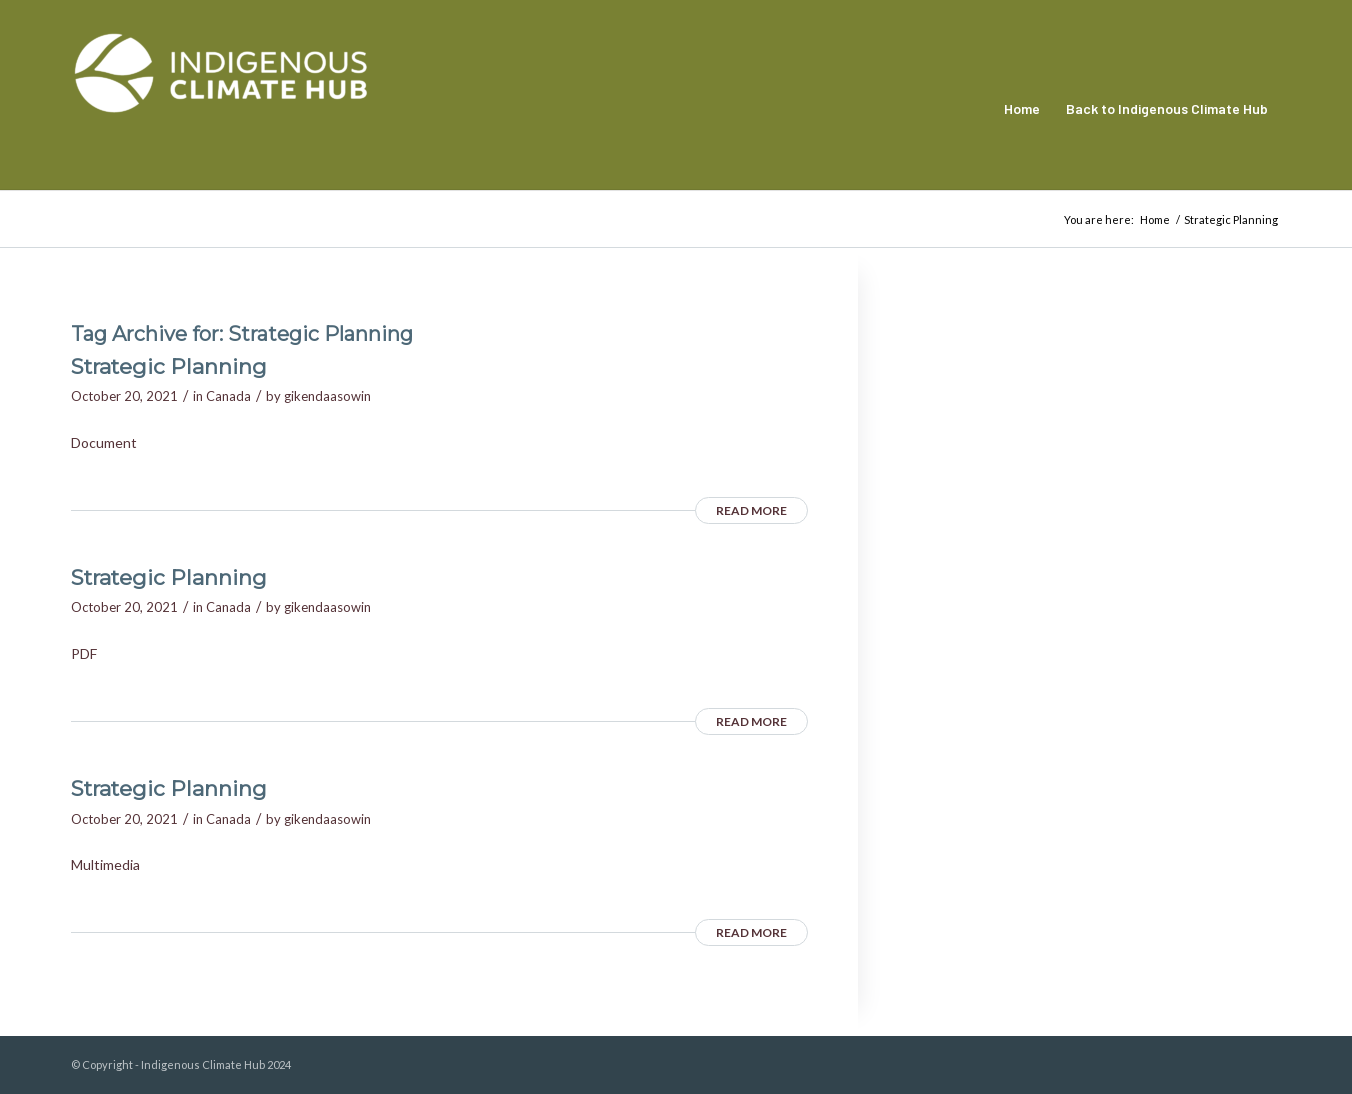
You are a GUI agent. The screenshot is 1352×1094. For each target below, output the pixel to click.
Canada (228, 396)
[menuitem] (1022, 109)
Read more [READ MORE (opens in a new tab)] (751, 510)
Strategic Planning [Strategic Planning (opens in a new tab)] (169, 366)
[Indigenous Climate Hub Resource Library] (221, 109)
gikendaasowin (327, 396)
